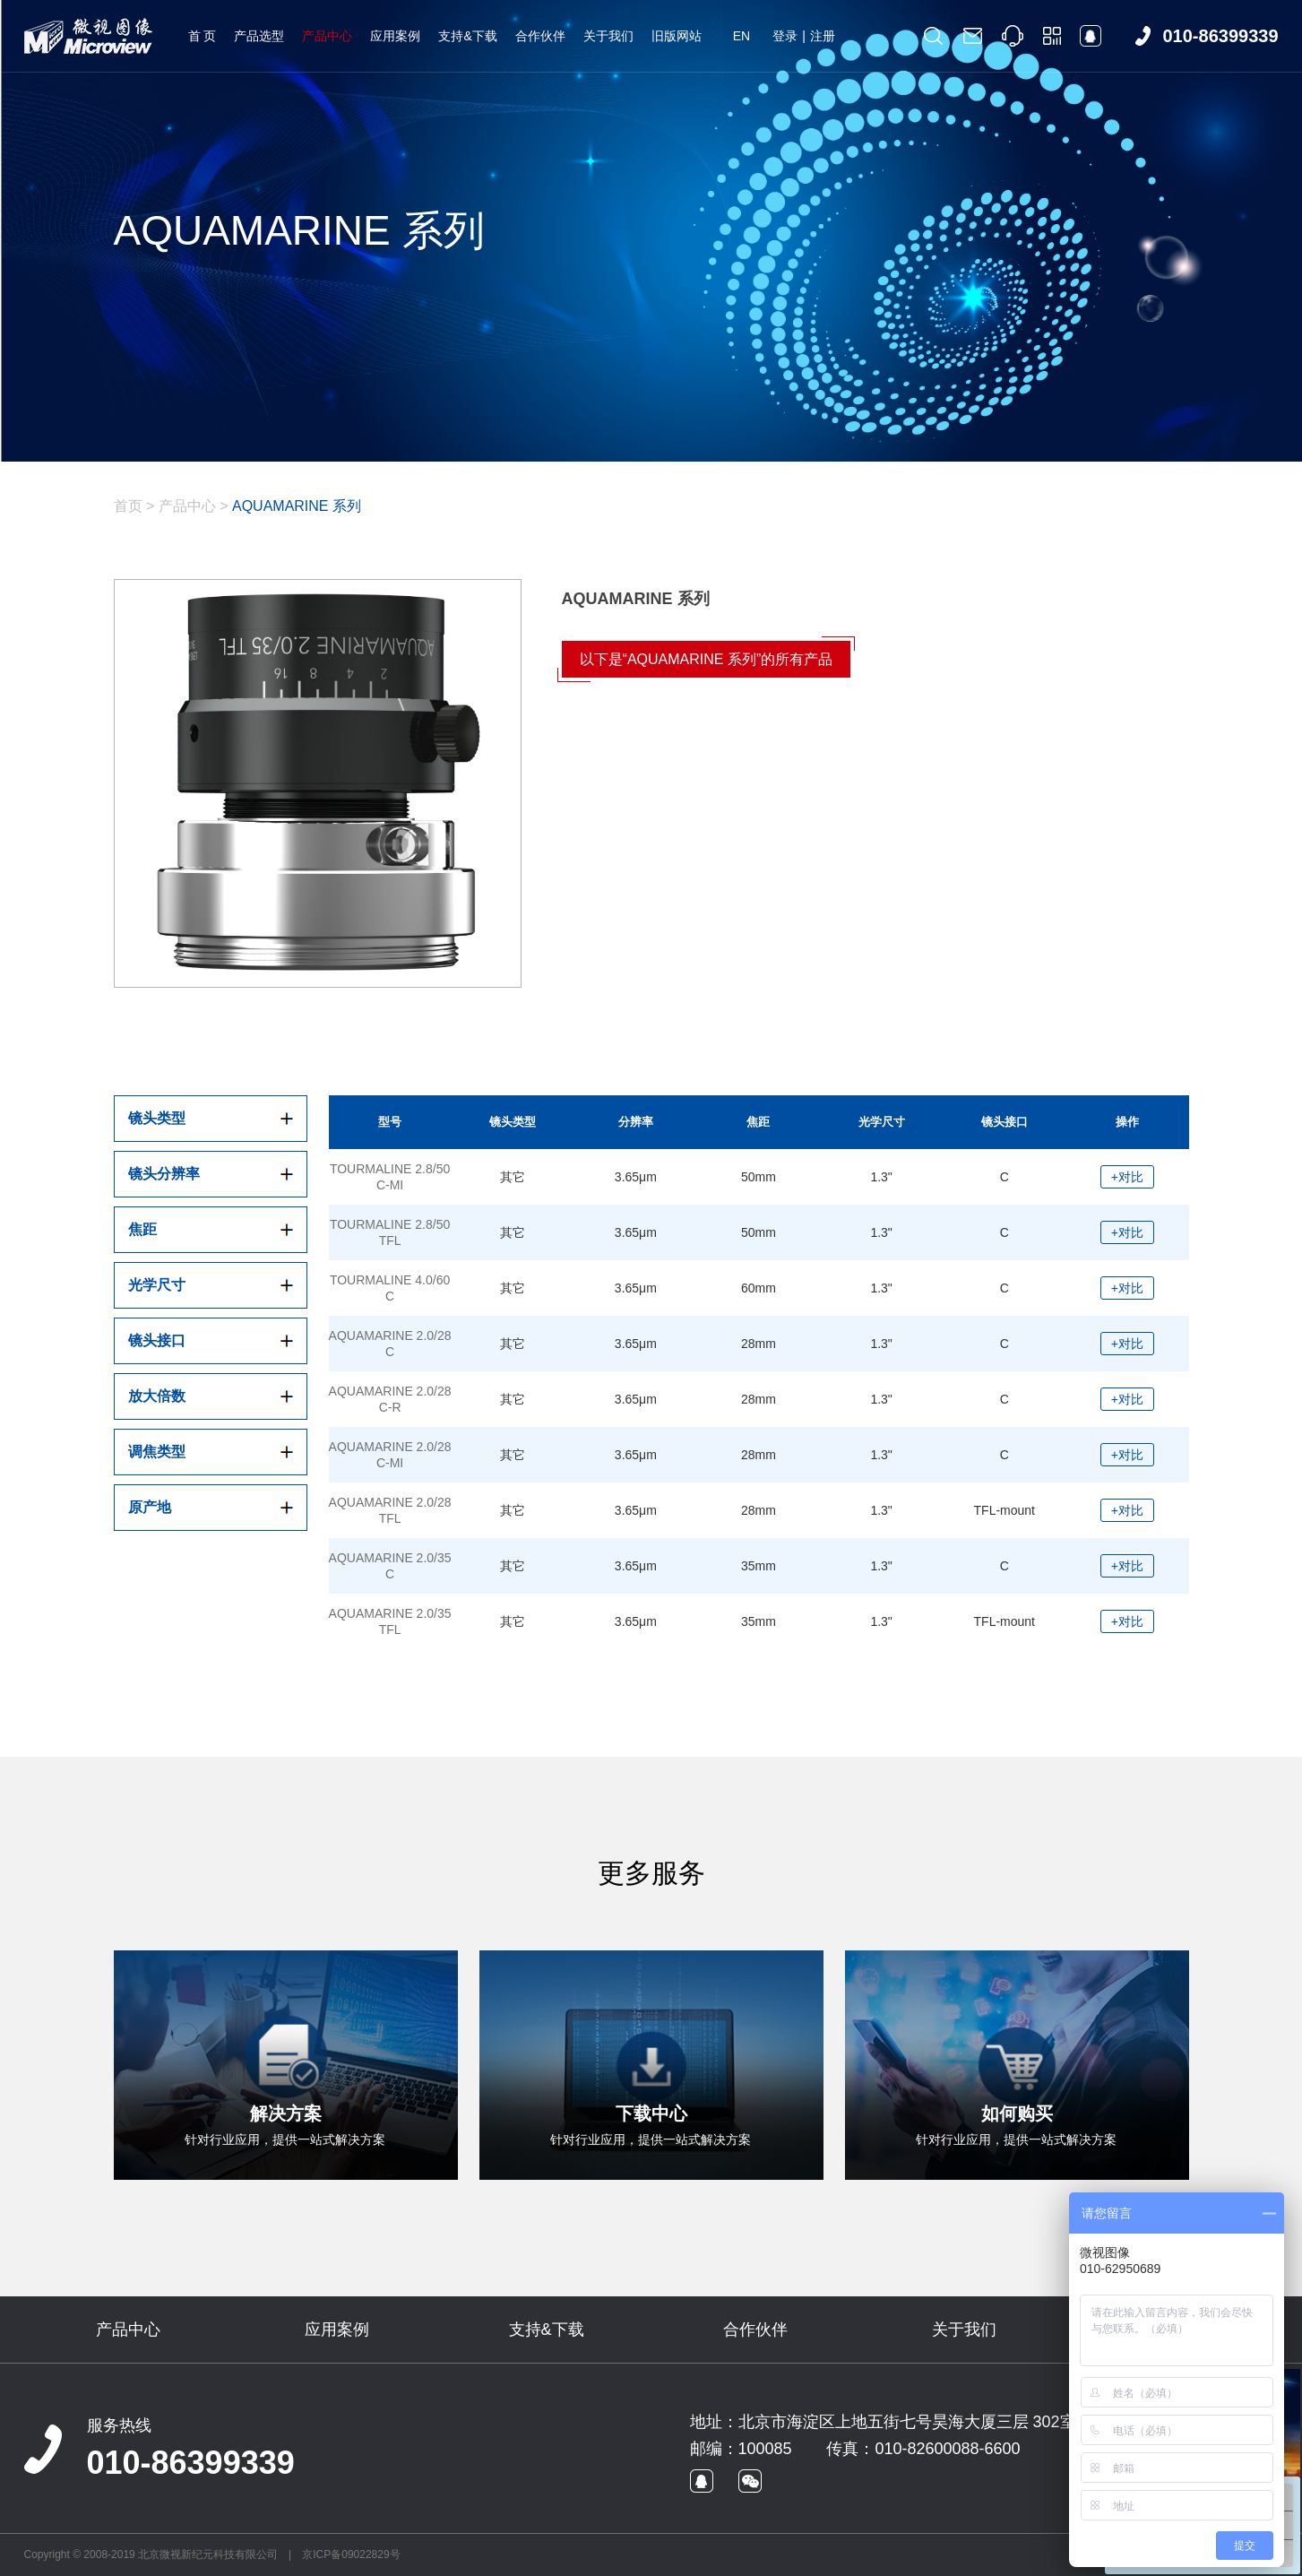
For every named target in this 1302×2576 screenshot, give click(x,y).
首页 (128, 506)
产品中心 (327, 36)
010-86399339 (191, 2462)
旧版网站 (676, 36)
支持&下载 (467, 36)
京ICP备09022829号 (351, 2554)
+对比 (1127, 1177)
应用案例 (395, 36)
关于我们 (608, 36)
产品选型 (259, 36)
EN (741, 36)
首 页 (202, 36)
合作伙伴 (540, 36)
